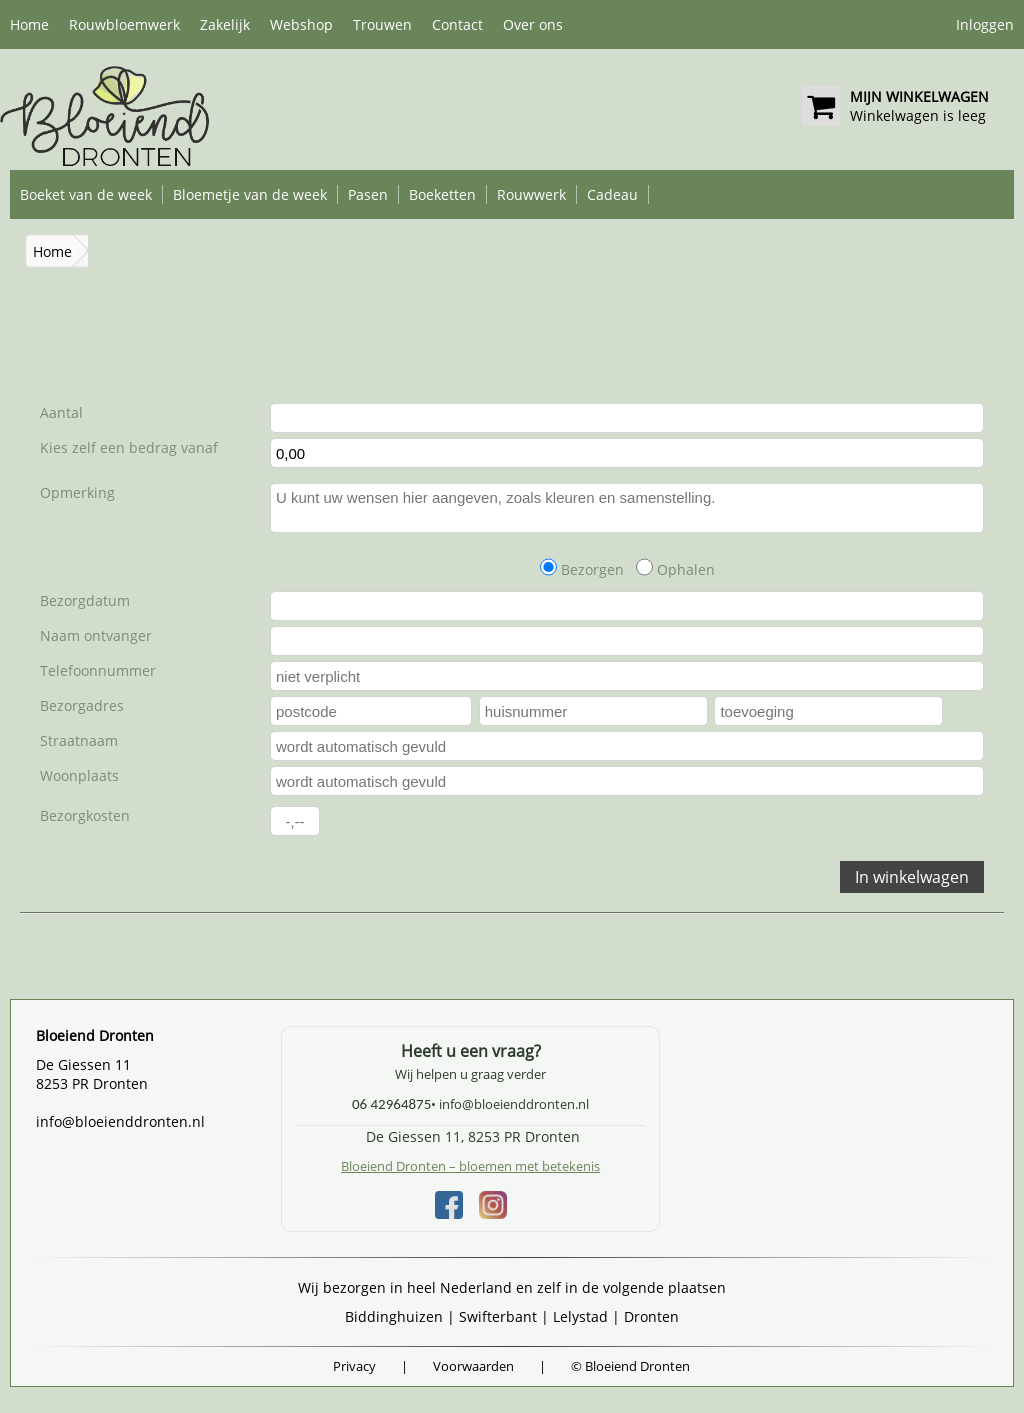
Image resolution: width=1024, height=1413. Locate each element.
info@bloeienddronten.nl (120, 1121)
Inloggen (985, 24)
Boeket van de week (86, 194)
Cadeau (612, 194)
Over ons (533, 24)
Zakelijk (225, 24)
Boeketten (442, 194)
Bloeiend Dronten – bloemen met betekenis (470, 1166)
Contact (457, 24)
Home (29, 24)
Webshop (301, 24)
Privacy (354, 1366)
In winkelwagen (912, 877)
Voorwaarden (473, 1366)
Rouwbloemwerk (124, 24)
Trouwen (382, 24)
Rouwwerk (531, 194)
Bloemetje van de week (250, 194)
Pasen (368, 194)
